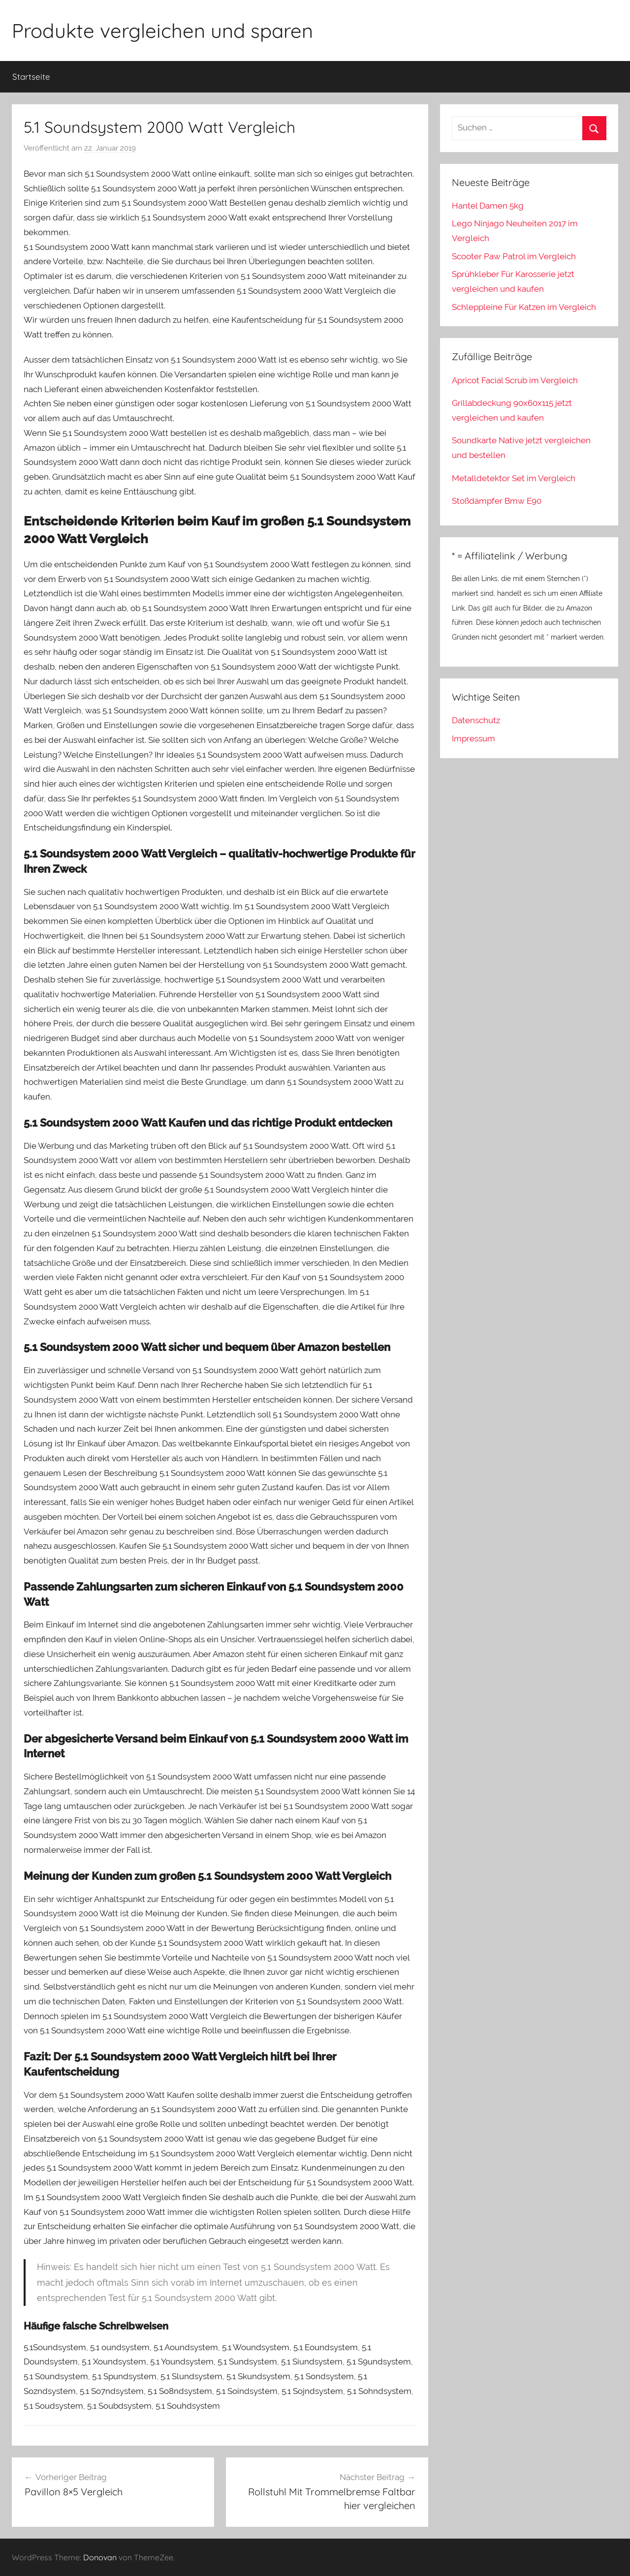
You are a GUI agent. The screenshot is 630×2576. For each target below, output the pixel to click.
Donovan (100, 2557)
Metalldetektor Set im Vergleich (513, 478)
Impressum (473, 738)
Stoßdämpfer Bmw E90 (496, 501)
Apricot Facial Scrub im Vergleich (515, 380)
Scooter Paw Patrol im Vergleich (514, 256)
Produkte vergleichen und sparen (162, 30)
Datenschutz (476, 720)
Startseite (31, 76)
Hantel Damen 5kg (488, 206)
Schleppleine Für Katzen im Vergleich (524, 307)
